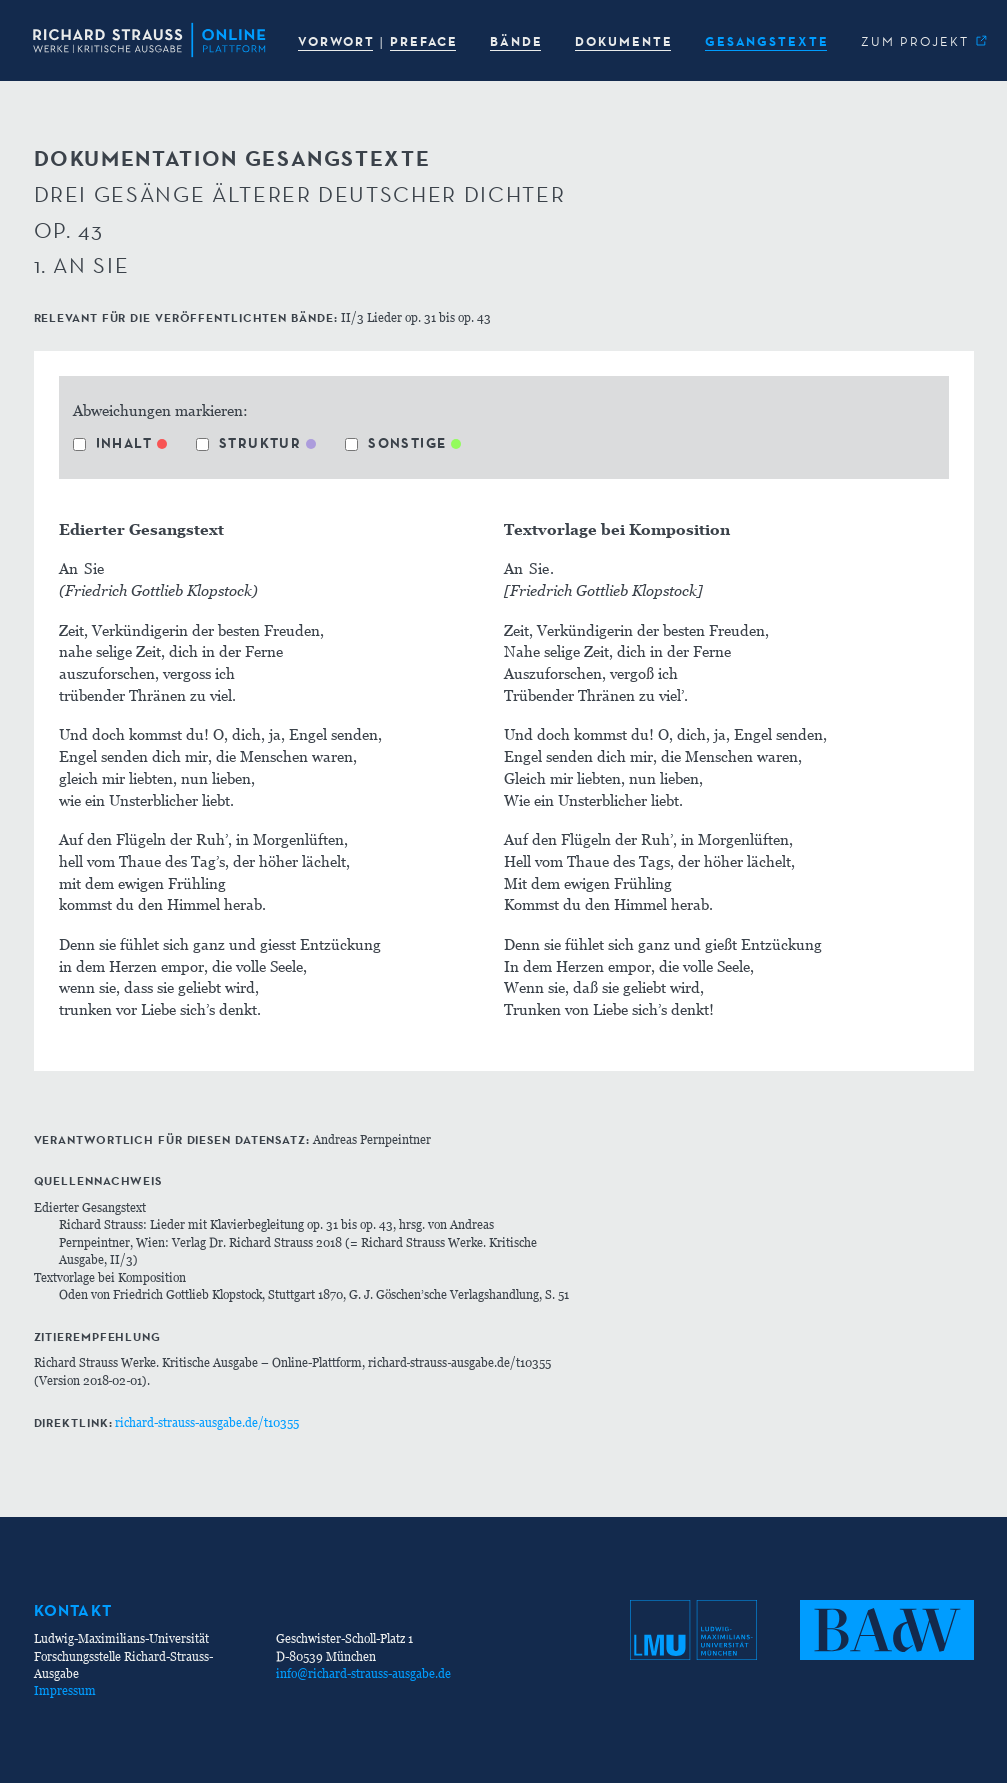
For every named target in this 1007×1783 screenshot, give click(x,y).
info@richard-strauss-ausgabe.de (363, 1673)
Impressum (65, 1690)
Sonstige (395, 443)
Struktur (248, 443)
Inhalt (112, 443)
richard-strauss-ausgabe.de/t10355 (207, 1422)
